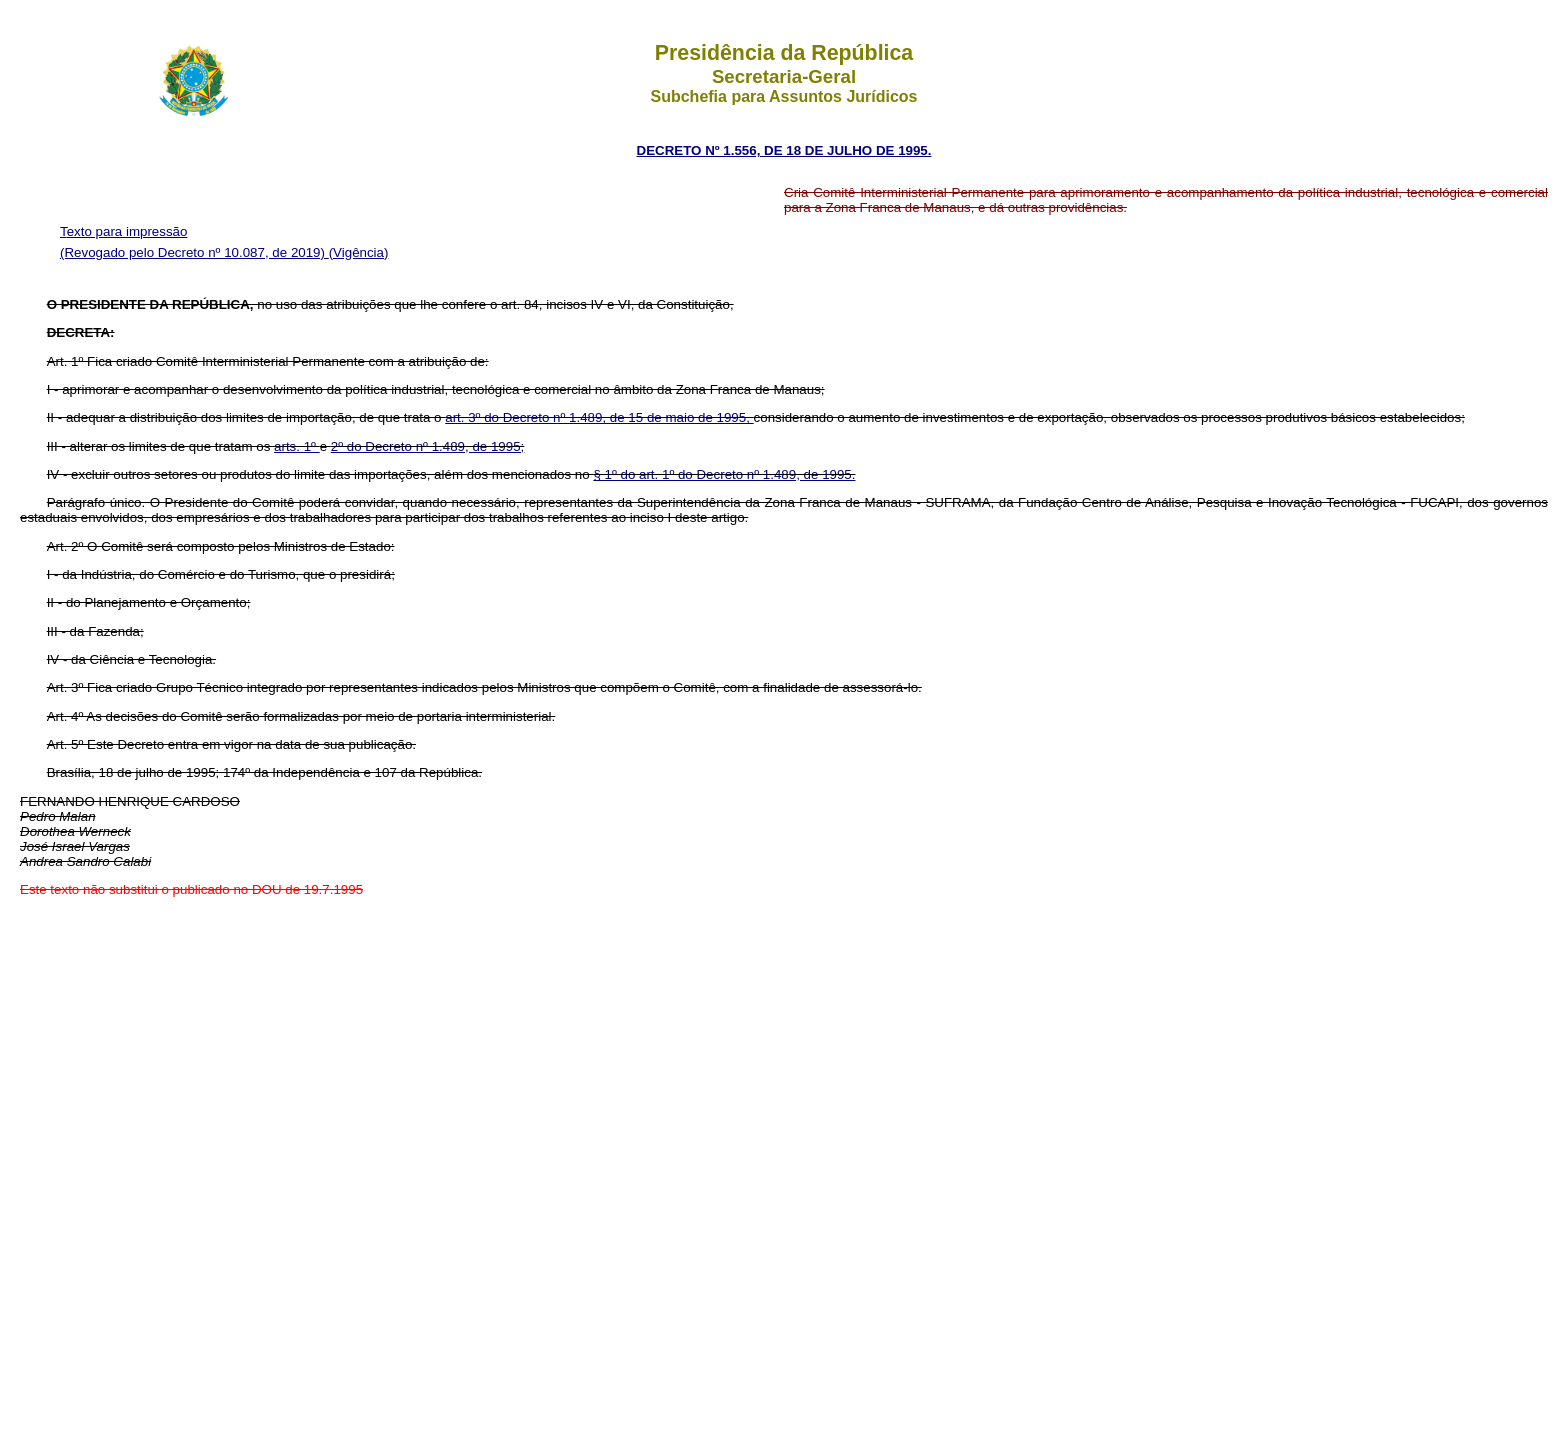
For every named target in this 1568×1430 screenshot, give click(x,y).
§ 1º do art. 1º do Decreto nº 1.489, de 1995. (724, 474)
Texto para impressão (123, 231)
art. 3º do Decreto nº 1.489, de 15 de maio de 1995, (599, 417)
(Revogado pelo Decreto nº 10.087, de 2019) (194, 252)
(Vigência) (359, 252)
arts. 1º (297, 446)
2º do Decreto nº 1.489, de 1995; (428, 446)
